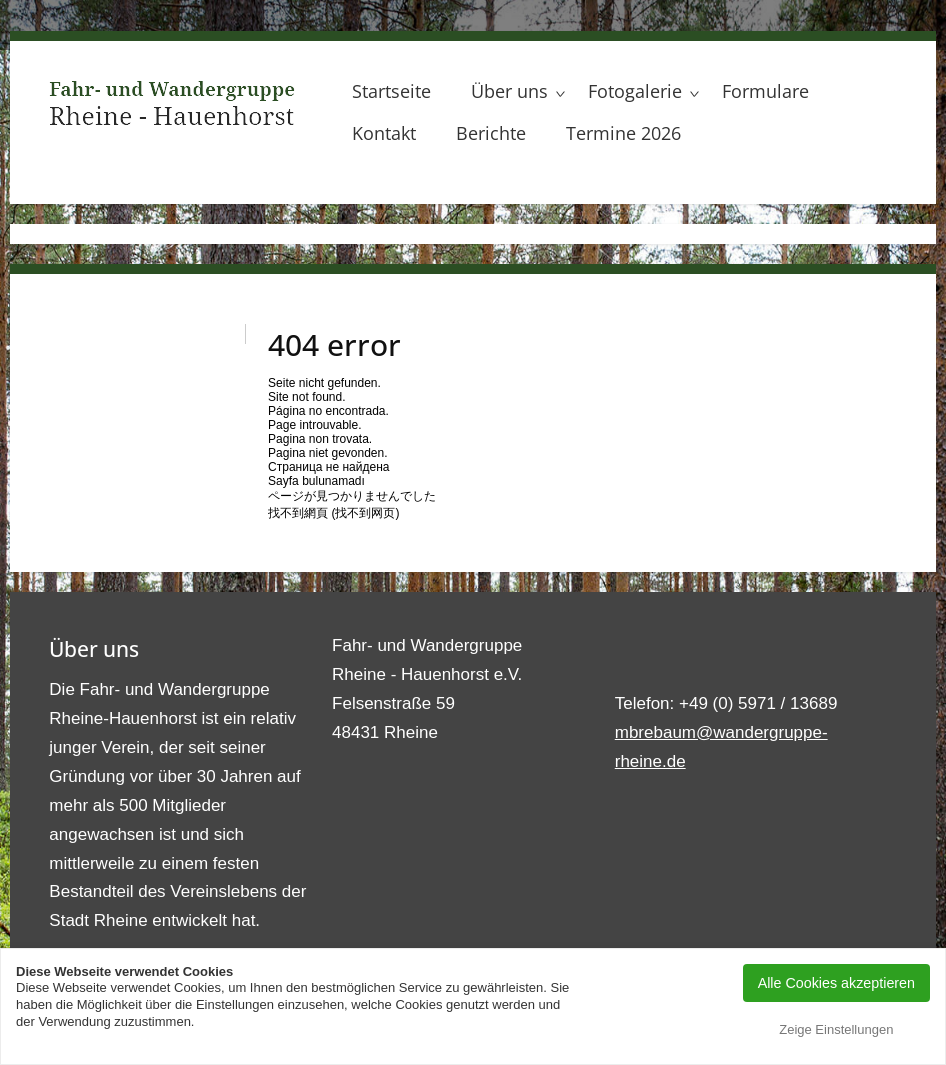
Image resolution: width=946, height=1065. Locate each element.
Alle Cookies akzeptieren (836, 983)
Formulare (765, 91)
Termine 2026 (623, 133)
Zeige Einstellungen (836, 1029)
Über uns (509, 91)
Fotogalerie (635, 91)
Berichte (491, 133)
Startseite (391, 91)
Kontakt (384, 133)
